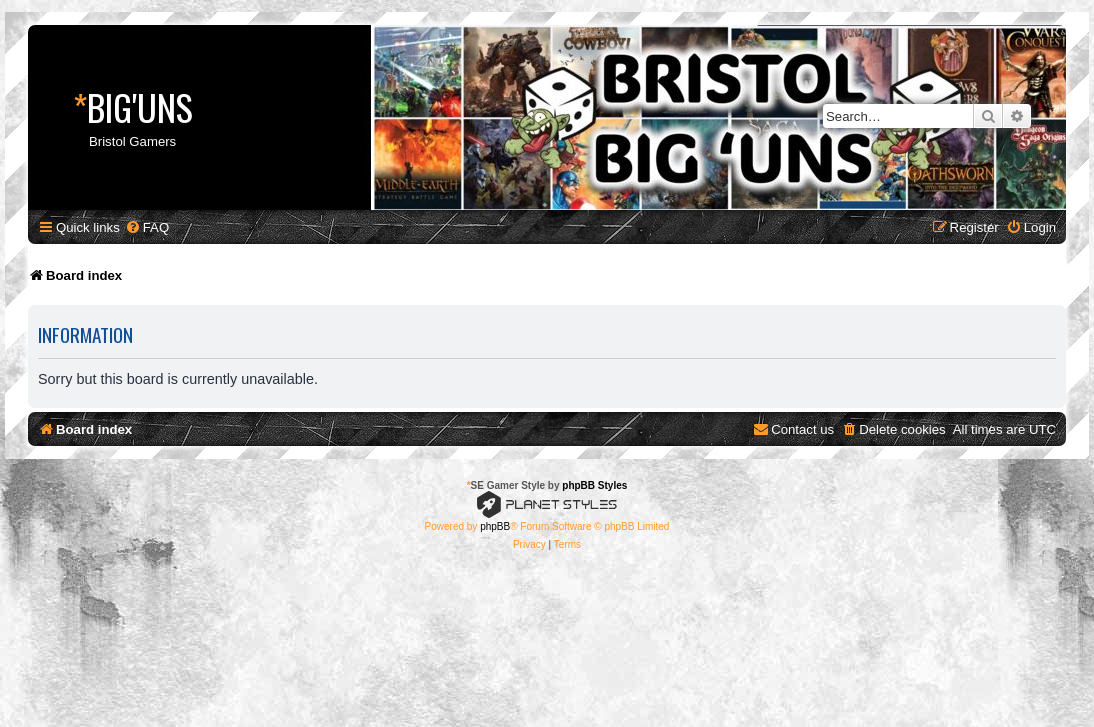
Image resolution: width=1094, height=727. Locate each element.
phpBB (495, 526)
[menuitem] (147, 227)
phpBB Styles (594, 485)
